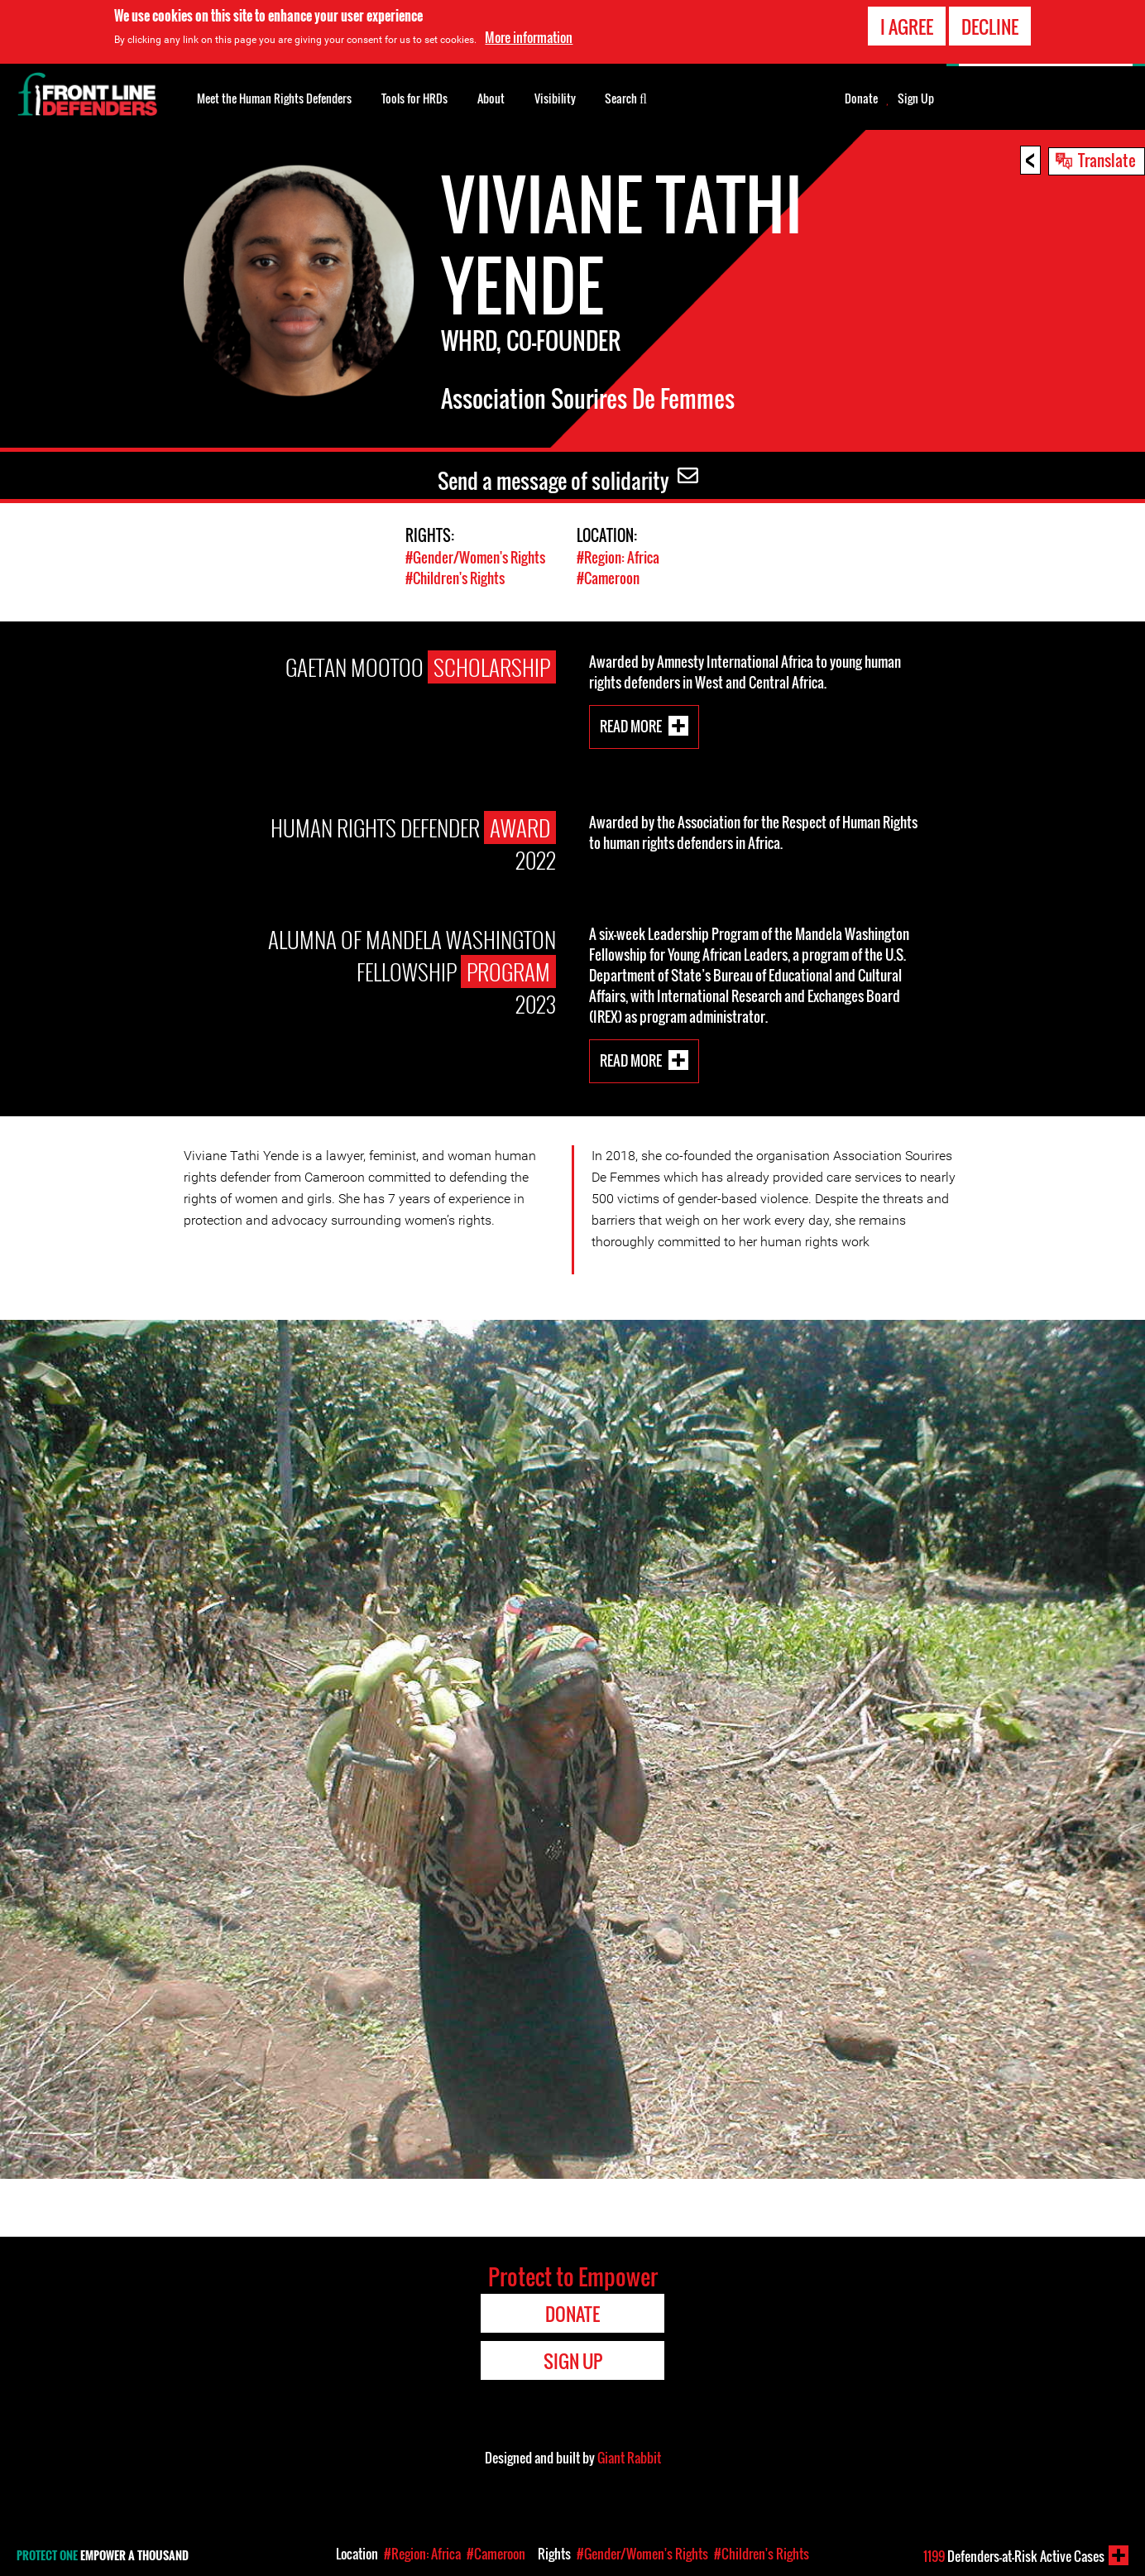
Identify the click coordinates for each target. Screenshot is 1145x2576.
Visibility (555, 98)
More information (528, 36)
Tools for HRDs (414, 98)
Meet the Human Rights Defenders (274, 98)
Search (626, 97)
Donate (861, 98)
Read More (631, 726)
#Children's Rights (455, 578)
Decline (989, 25)
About (491, 98)
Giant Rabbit (629, 2458)
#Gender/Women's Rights (475, 557)
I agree (906, 25)
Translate (1107, 159)
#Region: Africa (618, 557)
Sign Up (916, 98)
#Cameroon (608, 578)
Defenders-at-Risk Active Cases (1013, 2556)
